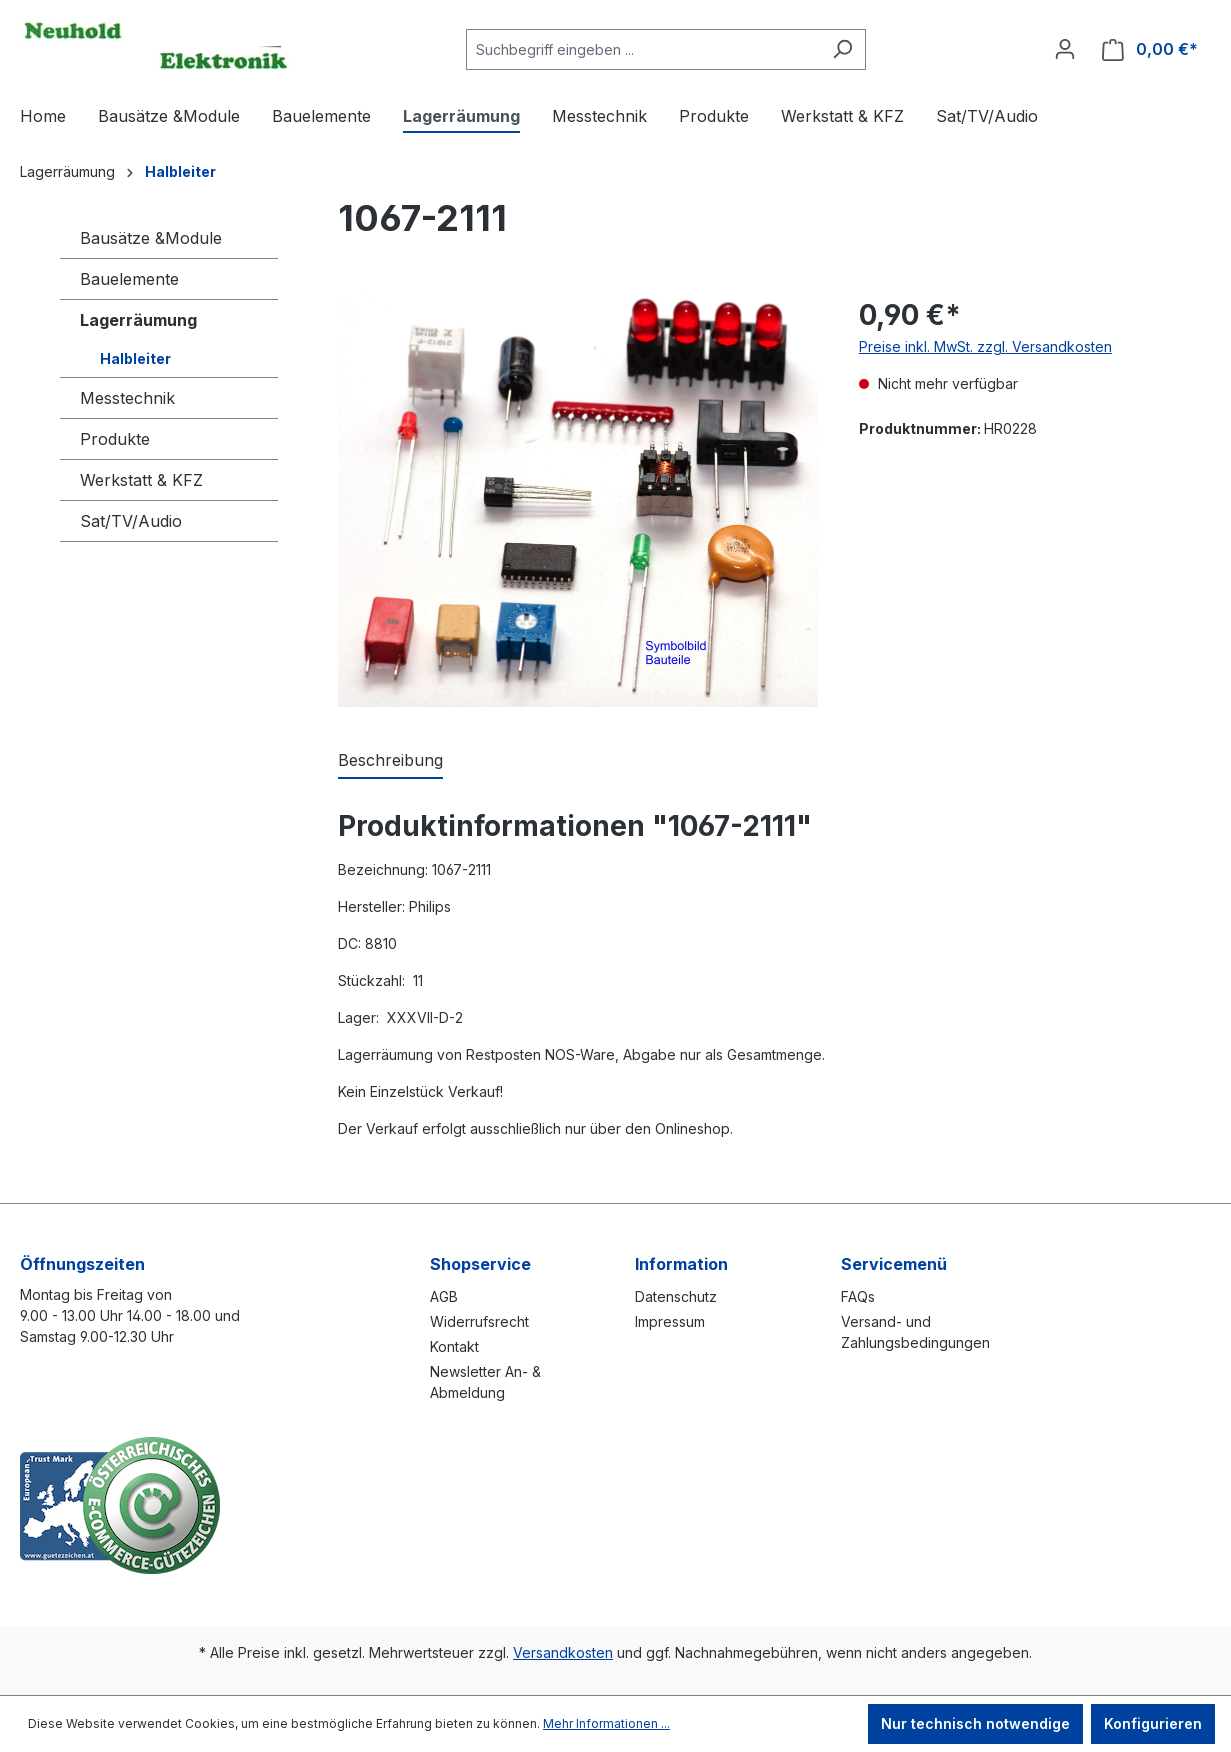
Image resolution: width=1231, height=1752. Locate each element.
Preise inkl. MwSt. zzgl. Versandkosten (985, 346)
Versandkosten (563, 1652)
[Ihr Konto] (1065, 49)
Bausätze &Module (151, 238)
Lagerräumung (138, 320)
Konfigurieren (1153, 1723)
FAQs (858, 1296)
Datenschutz (676, 1296)
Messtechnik (127, 398)
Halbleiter (135, 358)
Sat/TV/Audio (131, 521)
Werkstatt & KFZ (141, 480)
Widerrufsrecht (479, 1321)
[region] (578, 500)
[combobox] (643, 49)
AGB (444, 1296)
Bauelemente (129, 279)
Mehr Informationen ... (606, 1723)
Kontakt (454, 1346)
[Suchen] (842, 49)
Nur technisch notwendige (975, 1723)
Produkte (115, 439)
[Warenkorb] (1150, 49)
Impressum (670, 1321)
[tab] (390, 761)
